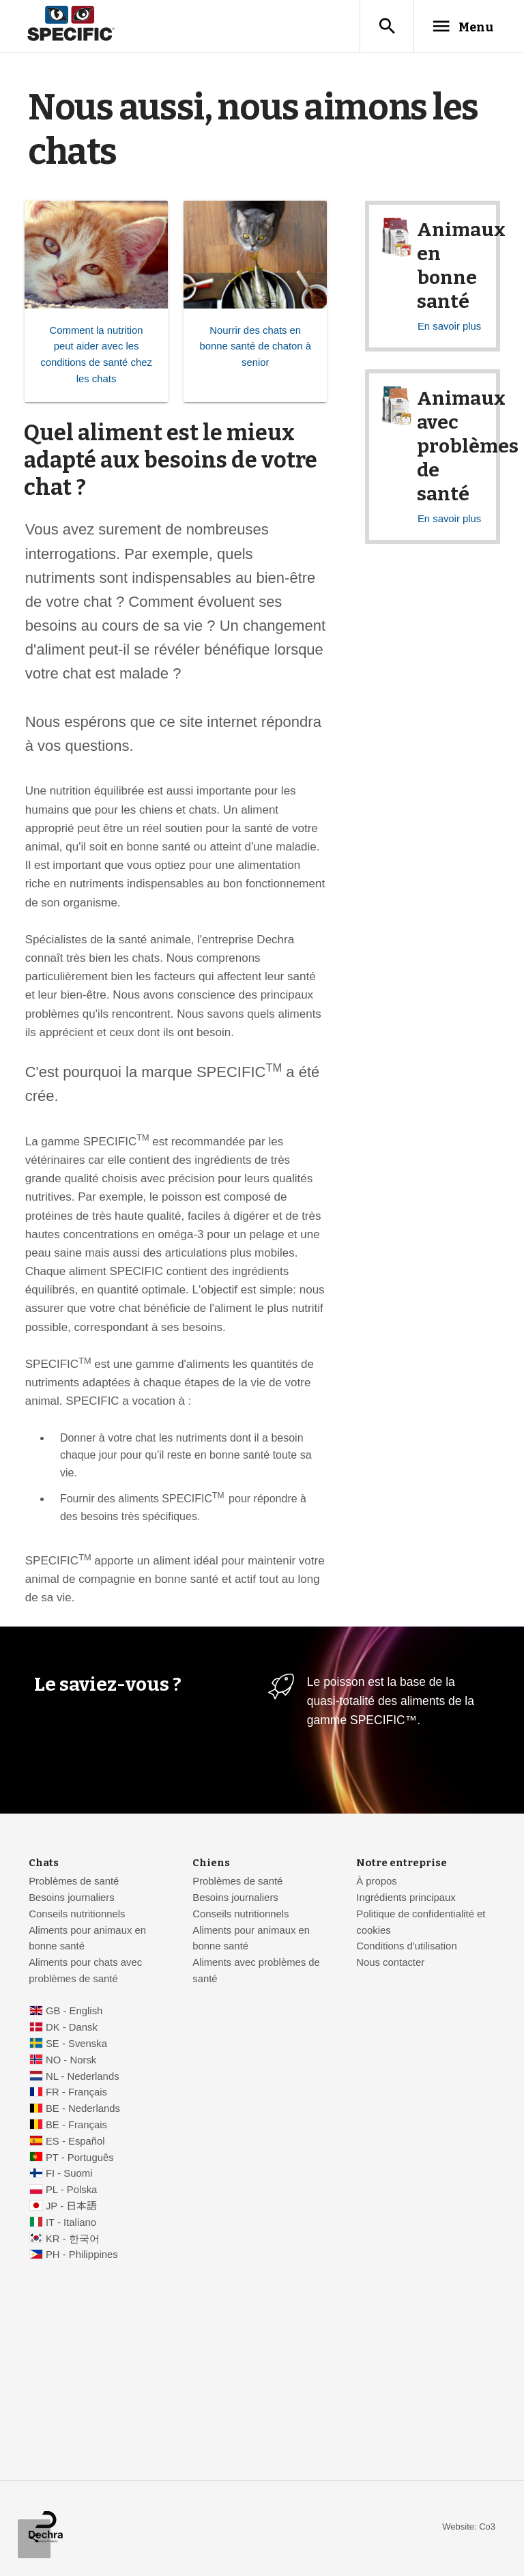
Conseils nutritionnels (77, 1915)
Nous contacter (390, 1964)
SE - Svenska (76, 2045)
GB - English (74, 2012)
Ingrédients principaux (405, 1899)
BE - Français (76, 2126)
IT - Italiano (71, 2224)
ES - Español (75, 2143)
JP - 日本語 (71, 2208)
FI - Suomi (69, 2175)
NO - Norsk (71, 2062)
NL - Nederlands (82, 2078)
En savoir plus (449, 328)
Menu (457, 27)
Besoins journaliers (72, 1899)
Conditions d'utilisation (406, 1948)
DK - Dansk (72, 2029)
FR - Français (76, 2094)
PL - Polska (71, 2191)
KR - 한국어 (73, 2240)
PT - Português (80, 2159)
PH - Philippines (82, 2256)
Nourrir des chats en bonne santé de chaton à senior (255, 349)
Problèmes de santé (74, 1883)
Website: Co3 (468, 2528)
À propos (376, 1883)
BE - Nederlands (83, 2110)
